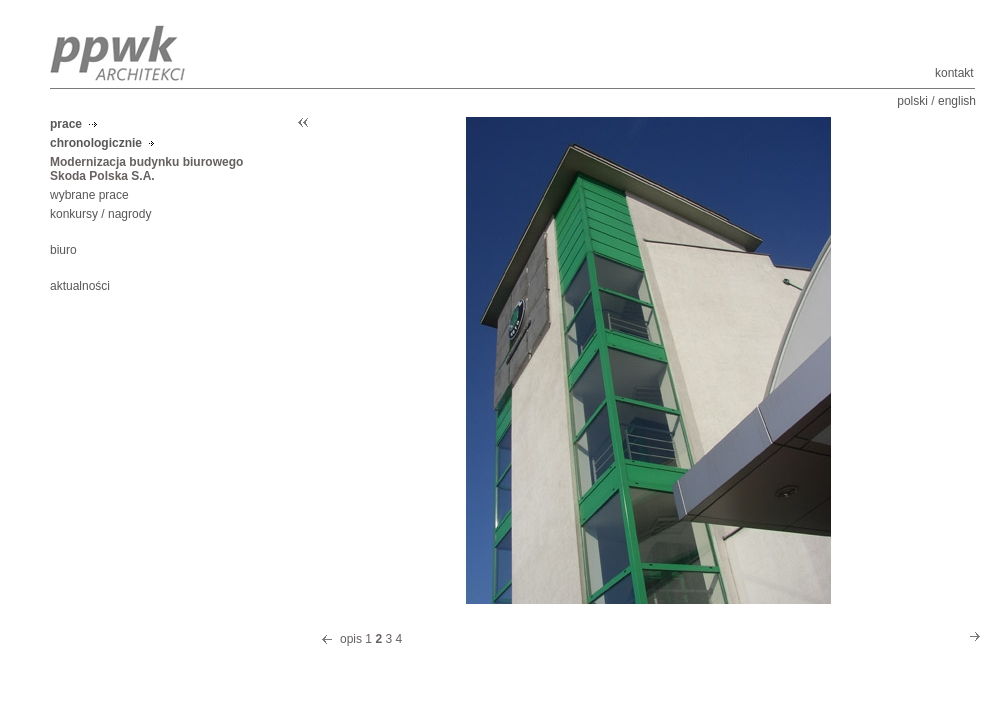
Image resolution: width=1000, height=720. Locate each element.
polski (912, 101)
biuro (63, 250)
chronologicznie (96, 143)
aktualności (80, 286)
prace (66, 124)
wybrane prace (89, 195)
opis (351, 639)
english (957, 101)
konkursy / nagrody (100, 214)
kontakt (954, 73)
